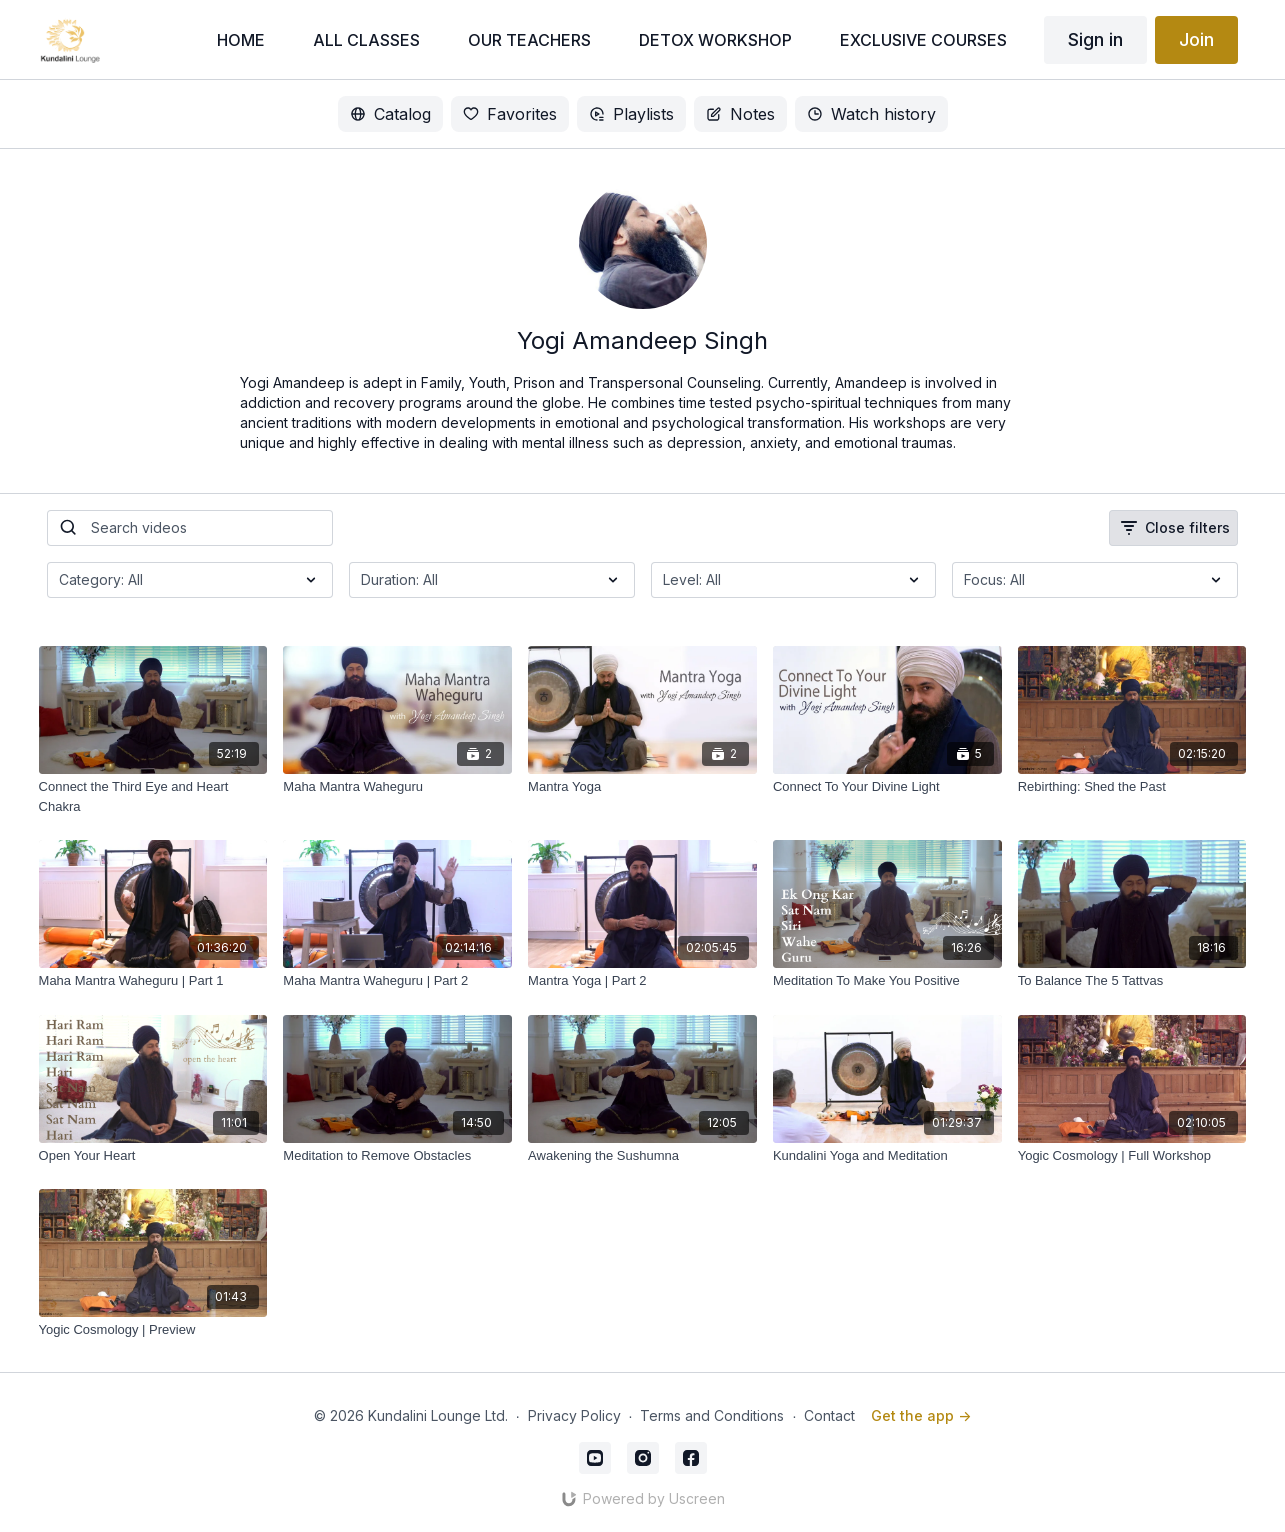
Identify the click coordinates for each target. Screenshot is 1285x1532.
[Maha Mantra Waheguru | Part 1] (153, 981)
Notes (740, 114)
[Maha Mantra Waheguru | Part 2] (397, 981)
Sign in (1095, 39)
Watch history (871, 114)
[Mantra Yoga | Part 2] (642, 981)
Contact (829, 1415)
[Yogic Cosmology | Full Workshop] (1132, 1156)
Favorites (510, 114)
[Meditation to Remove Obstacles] (397, 1156)
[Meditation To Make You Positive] (887, 981)
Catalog (390, 114)
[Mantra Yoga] (642, 787)
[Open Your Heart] (153, 1156)
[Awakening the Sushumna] (642, 1156)
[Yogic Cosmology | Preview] (153, 1330)
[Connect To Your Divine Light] (887, 787)
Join (1196, 39)
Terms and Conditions (712, 1415)
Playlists (631, 114)
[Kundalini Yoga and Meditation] (887, 1156)
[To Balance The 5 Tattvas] (1132, 981)
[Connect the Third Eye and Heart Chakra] (153, 796)
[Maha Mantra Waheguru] (397, 787)
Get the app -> (921, 1415)
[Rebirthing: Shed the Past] (1132, 787)
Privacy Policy (574, 1415)
